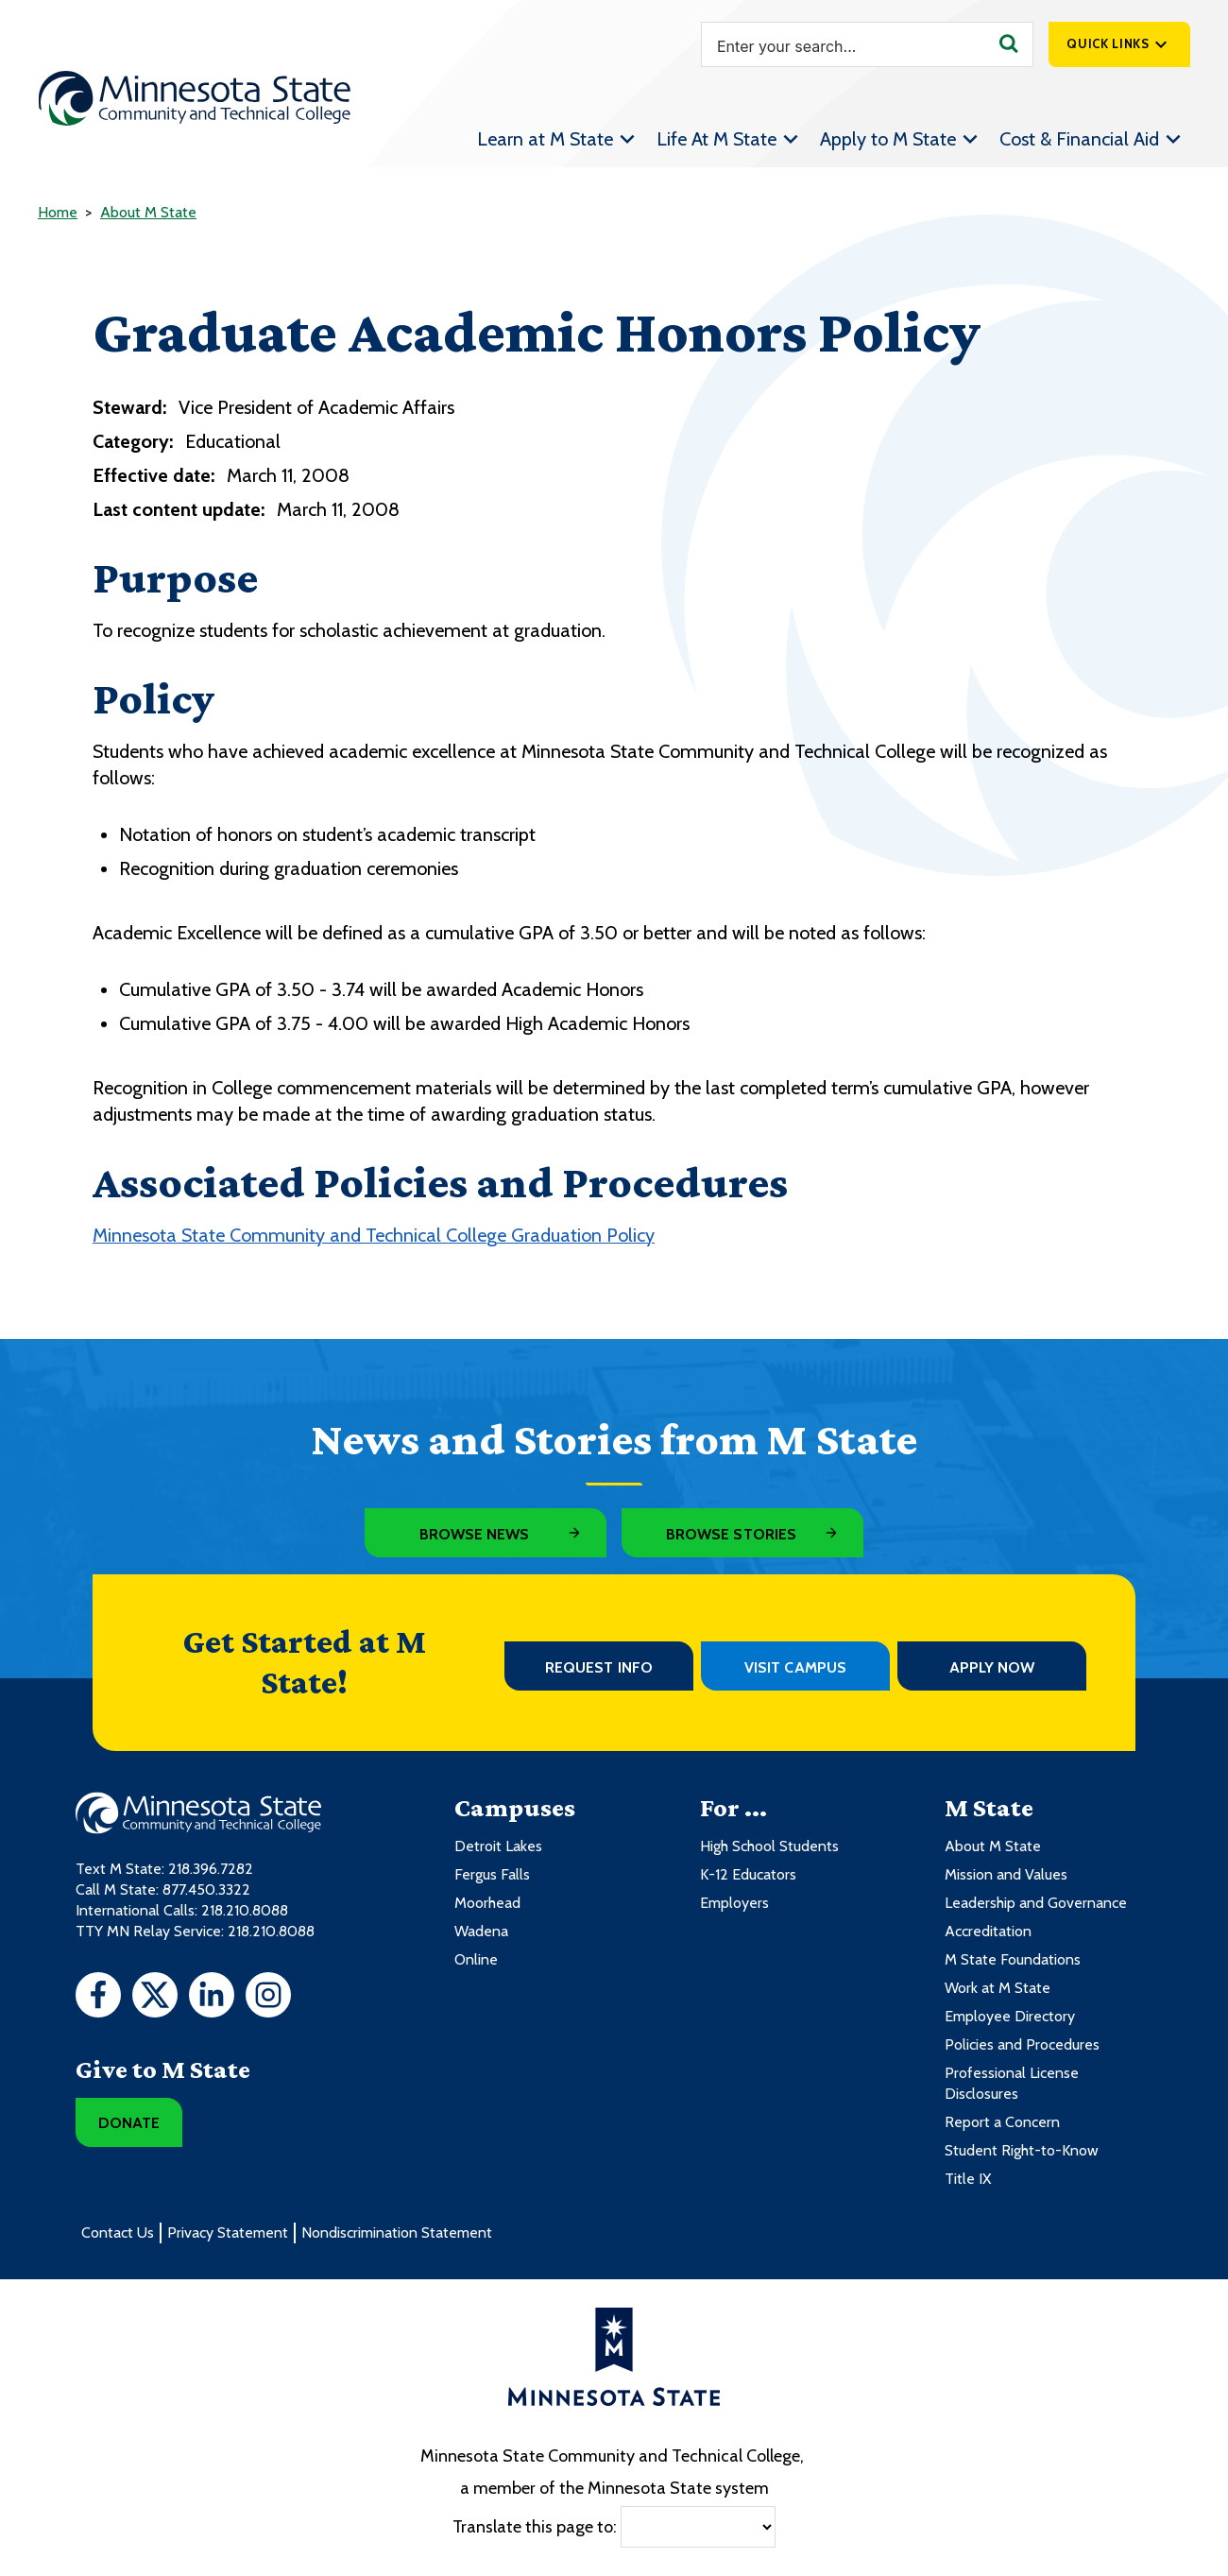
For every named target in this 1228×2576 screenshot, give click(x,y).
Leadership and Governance (1036, 1903)
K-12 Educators (748, 1874)
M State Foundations (1013, 1959)
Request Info (599, 1667)
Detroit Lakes (498, 1846)
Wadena (481, 1931)
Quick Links (1107, 43)
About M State (148, 212)
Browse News (474, 1534)
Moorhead (487, 1903)
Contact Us (117, 2232)
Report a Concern (1002, 2122)
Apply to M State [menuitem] (888, 139)
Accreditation (988, 1931)
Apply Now (992, 1667)
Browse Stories (731, 1534)
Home (57, 212)
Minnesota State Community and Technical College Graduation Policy (374, 1235)
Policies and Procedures (1022, 2044)
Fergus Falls (492, 1874)
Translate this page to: (534, 2526)
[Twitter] (155, 1997)
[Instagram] (268, 1997)
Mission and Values (1006, 1874)
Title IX (968, 2179)
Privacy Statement (227, 2232)
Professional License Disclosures (1012, 2083)
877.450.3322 (206, 1889)
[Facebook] (98, 1997)
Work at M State (997, 1988)
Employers (734, 1903)
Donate (129, 2123)
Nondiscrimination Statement (396, 2232)
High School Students (769, 1846)
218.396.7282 (210, 1869)
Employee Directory (1010, 2016)
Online (476, 1959)
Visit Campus (795, 1667)
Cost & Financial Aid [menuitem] (1079, 139)
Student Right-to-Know (1022, 2150)
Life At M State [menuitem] (716, 139)
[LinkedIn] (211, 1997)
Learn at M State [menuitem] (545, 139)
